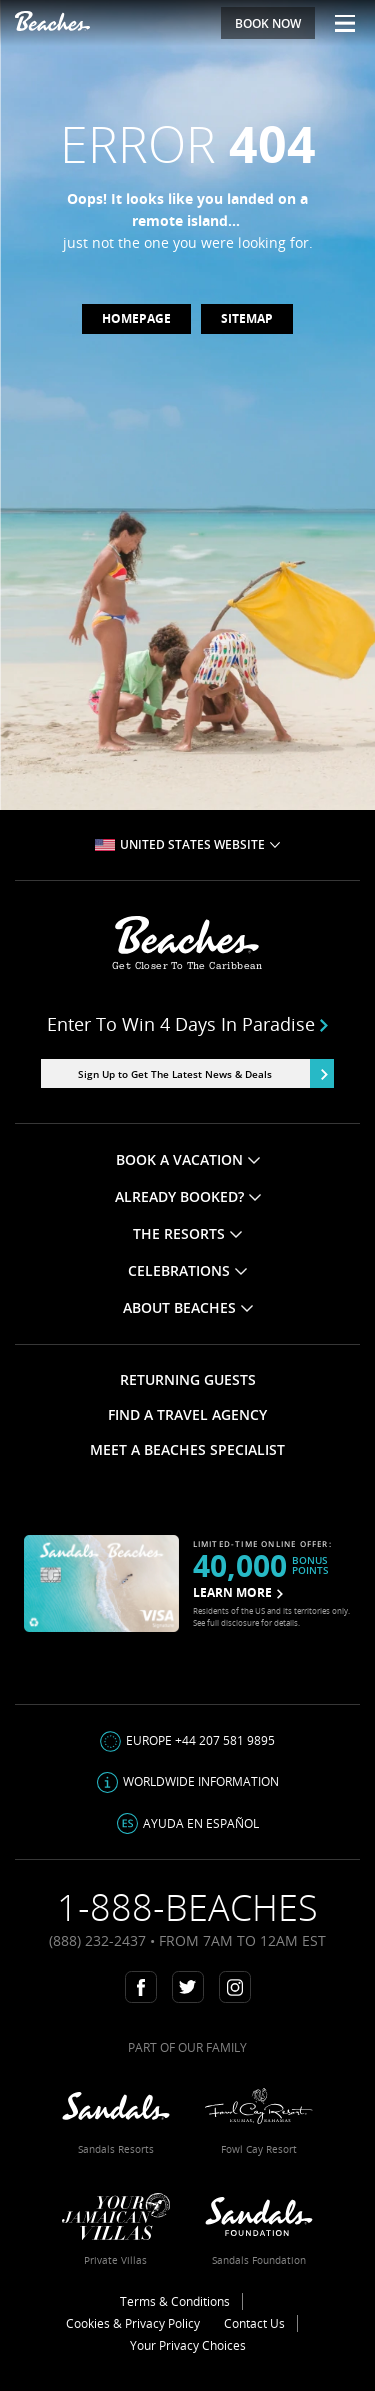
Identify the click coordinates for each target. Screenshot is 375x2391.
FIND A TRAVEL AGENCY (187, 1414)
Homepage (136, 318)
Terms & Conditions (175, 2301)
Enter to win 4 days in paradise (188, 1024)
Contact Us (254, 2323)
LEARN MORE (238, 1592)
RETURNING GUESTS (188, 1379)
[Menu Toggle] (337, 23)
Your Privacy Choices (188, 2345)
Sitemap (247, 318)
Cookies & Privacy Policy (133, 2323)
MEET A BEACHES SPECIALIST (187, 1449)
